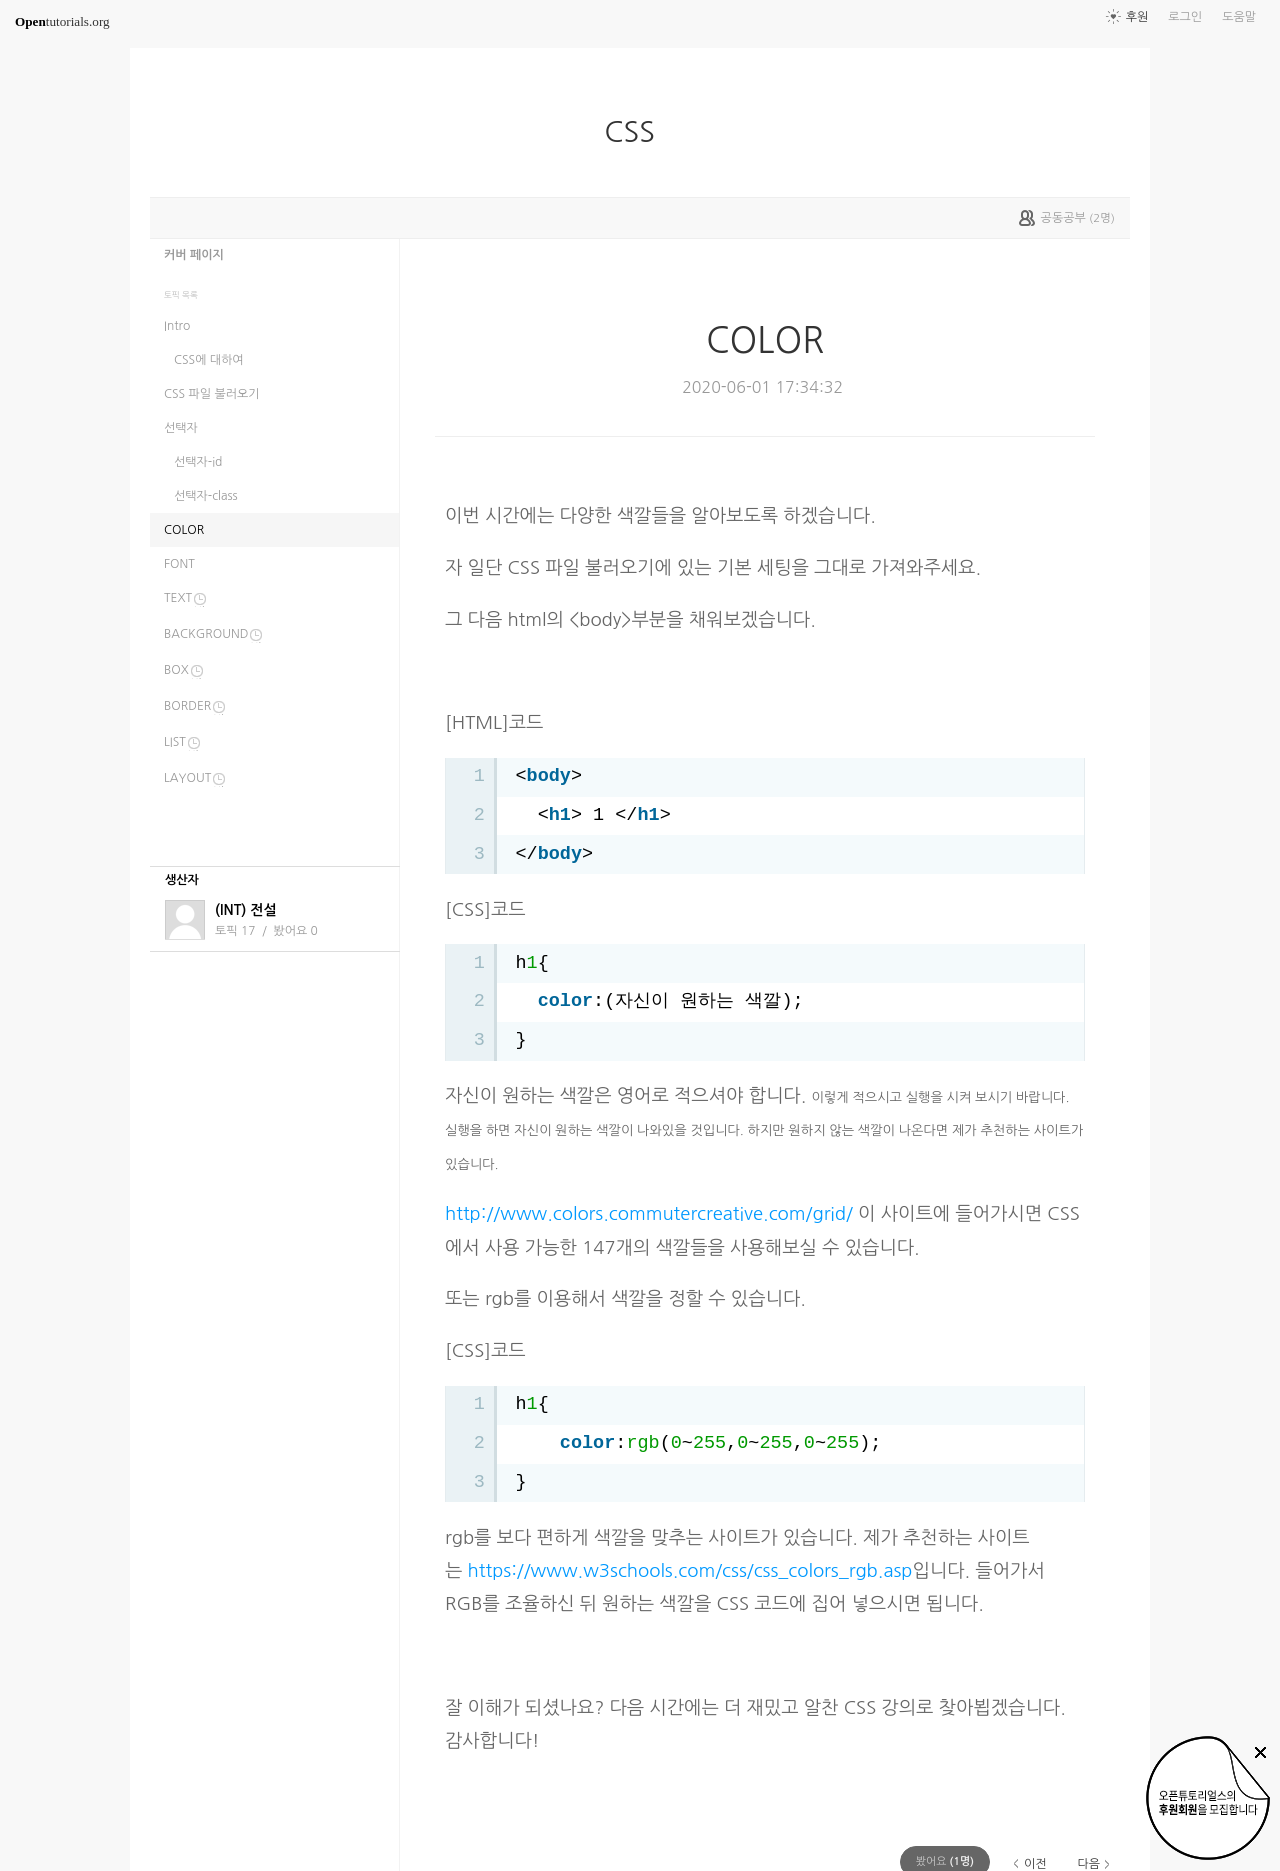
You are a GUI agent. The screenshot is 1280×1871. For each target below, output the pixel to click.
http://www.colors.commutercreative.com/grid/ (649, 1213)
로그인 (1185, 17)
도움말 (1239, 17)
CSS (637, 132)
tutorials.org (62, 21)
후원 (1137, 17)
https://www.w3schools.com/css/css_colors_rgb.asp (690, 1570)
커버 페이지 (194, 255)
